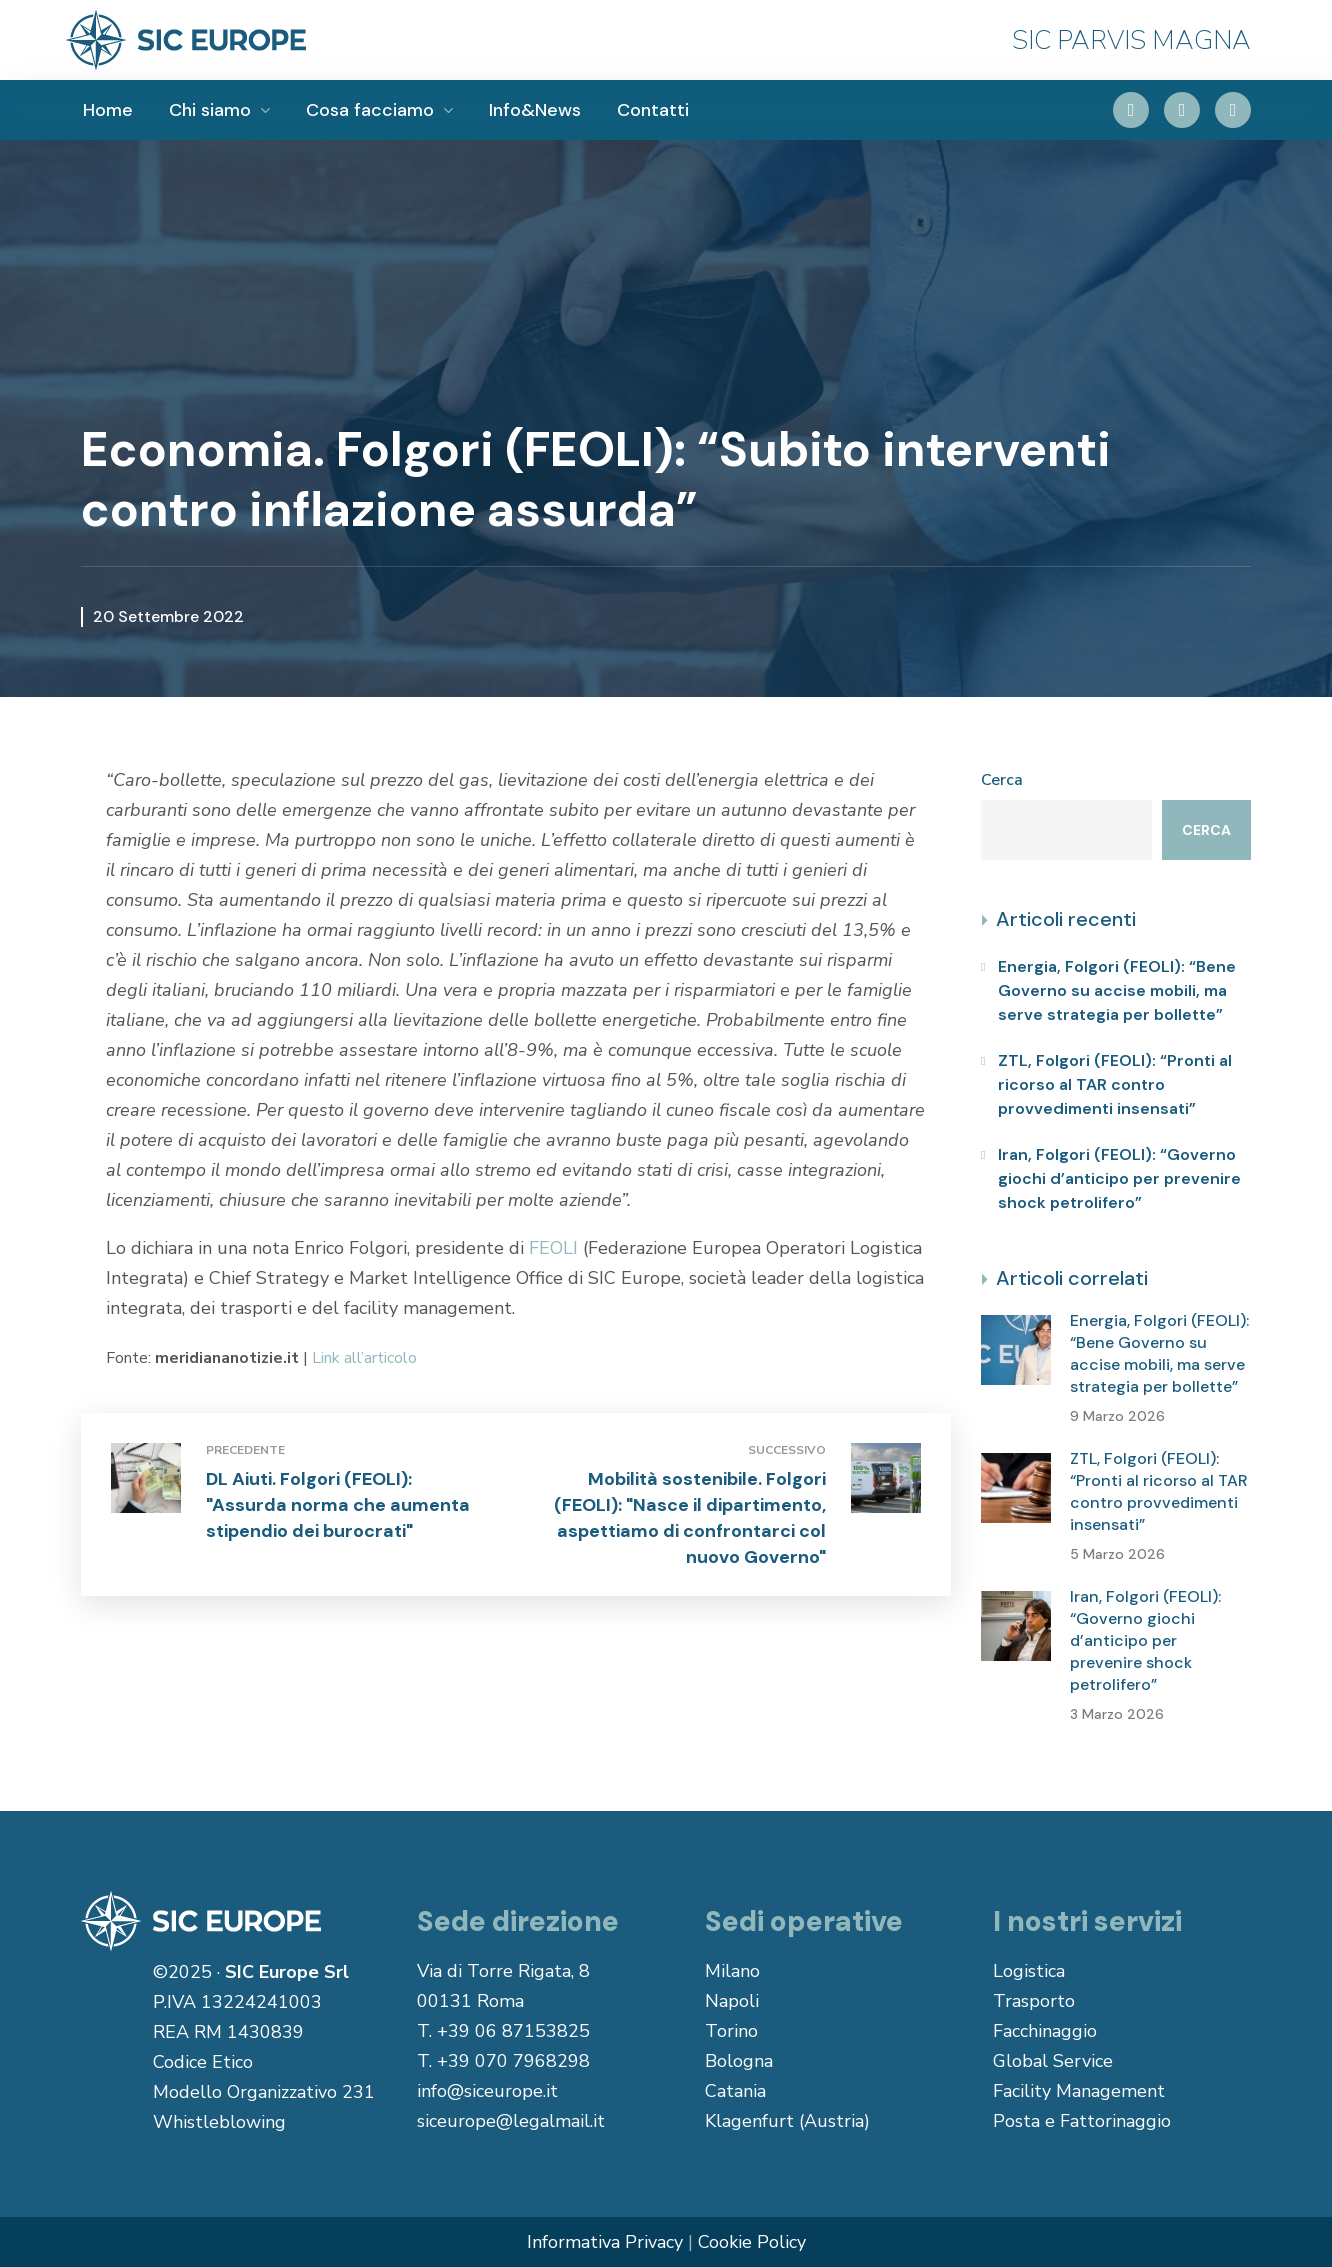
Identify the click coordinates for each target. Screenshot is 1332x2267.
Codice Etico (203, 2062)
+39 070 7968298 (513, 2061)
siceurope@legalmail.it (511, 2121)
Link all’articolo (364, 1358)
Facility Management (1079, 2091)
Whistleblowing (219, 2122)
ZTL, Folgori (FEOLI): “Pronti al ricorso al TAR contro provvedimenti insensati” (1115, 1084)
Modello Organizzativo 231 (264, 2092)
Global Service (1053, 2061)
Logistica (1029, 1971)
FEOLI (553, 1248)
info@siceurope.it (487, 2091)
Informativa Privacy (605, 2242)
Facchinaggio (1045, 2031)
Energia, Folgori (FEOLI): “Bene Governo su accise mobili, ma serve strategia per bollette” (1117, 990)
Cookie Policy (752, 2242)
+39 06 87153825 (513, 2031)
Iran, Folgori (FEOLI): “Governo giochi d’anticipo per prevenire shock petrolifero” (1119, 1178)
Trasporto (1034, 2001)
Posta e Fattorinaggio (1082, 2121)
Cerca (1002, 780)
